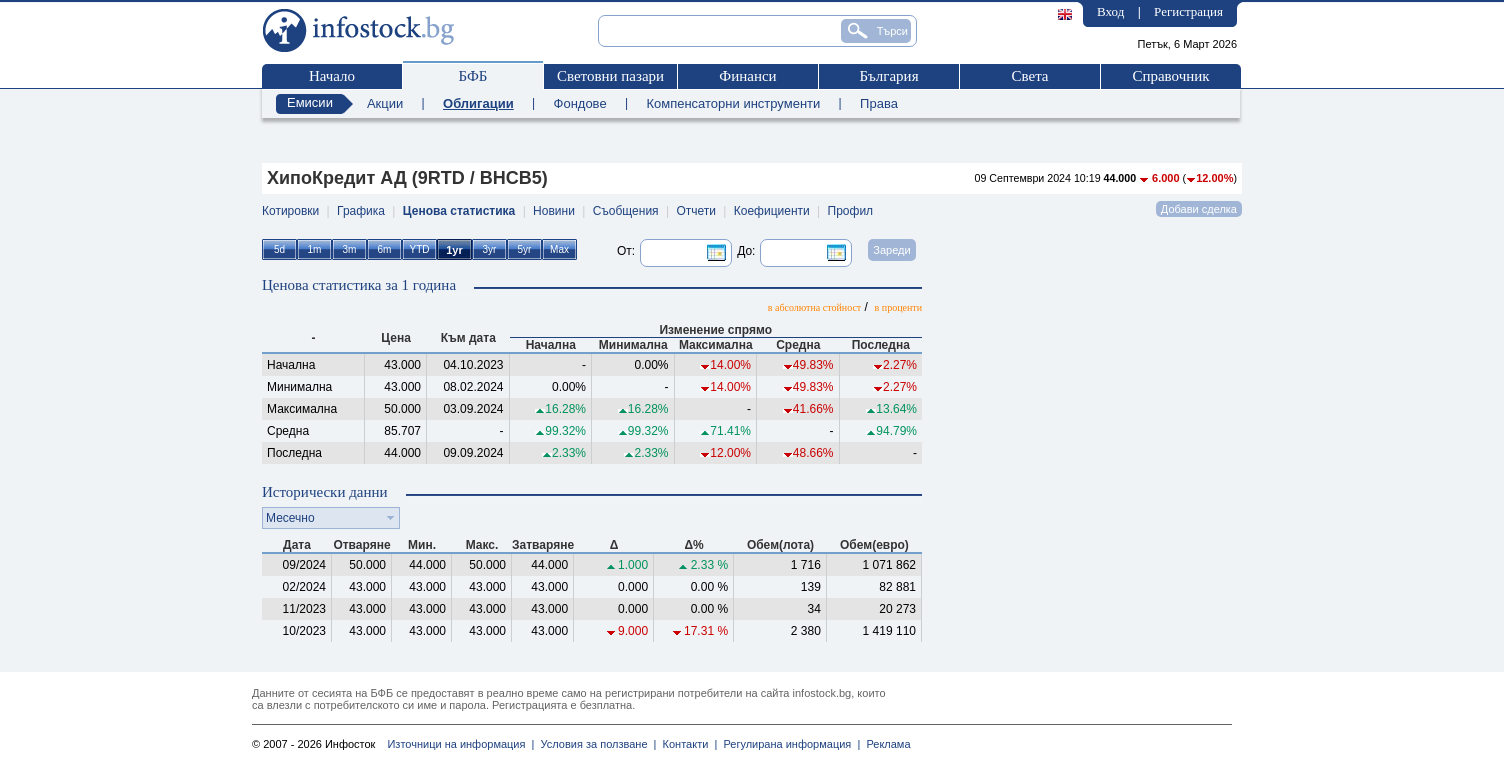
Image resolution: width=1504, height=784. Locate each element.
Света (1029, 76)
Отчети (696, 211)
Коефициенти (772, 211)
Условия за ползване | (595, 744)
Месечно (290, 518)
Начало (332, 76)
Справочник (1170, 76)
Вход (1110, 11)
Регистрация (1188, 11)
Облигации (478, 103)
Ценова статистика (459, 211)
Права (879, 103)
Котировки (290, 211)
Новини (554, 211)
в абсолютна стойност (814, 307)
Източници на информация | (460, 744)
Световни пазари (610, 76)
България (888, 76)
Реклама (885, 744)
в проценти (898, 307)
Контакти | (686, 744)
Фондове (580, 103)
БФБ (473, 76)
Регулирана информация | (788, 744)
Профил (851, 211)
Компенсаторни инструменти (733, 103)
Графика (361, 211)
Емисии (310, 102)
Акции (385, 103)
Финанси (747, 76)
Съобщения (626, 211)
